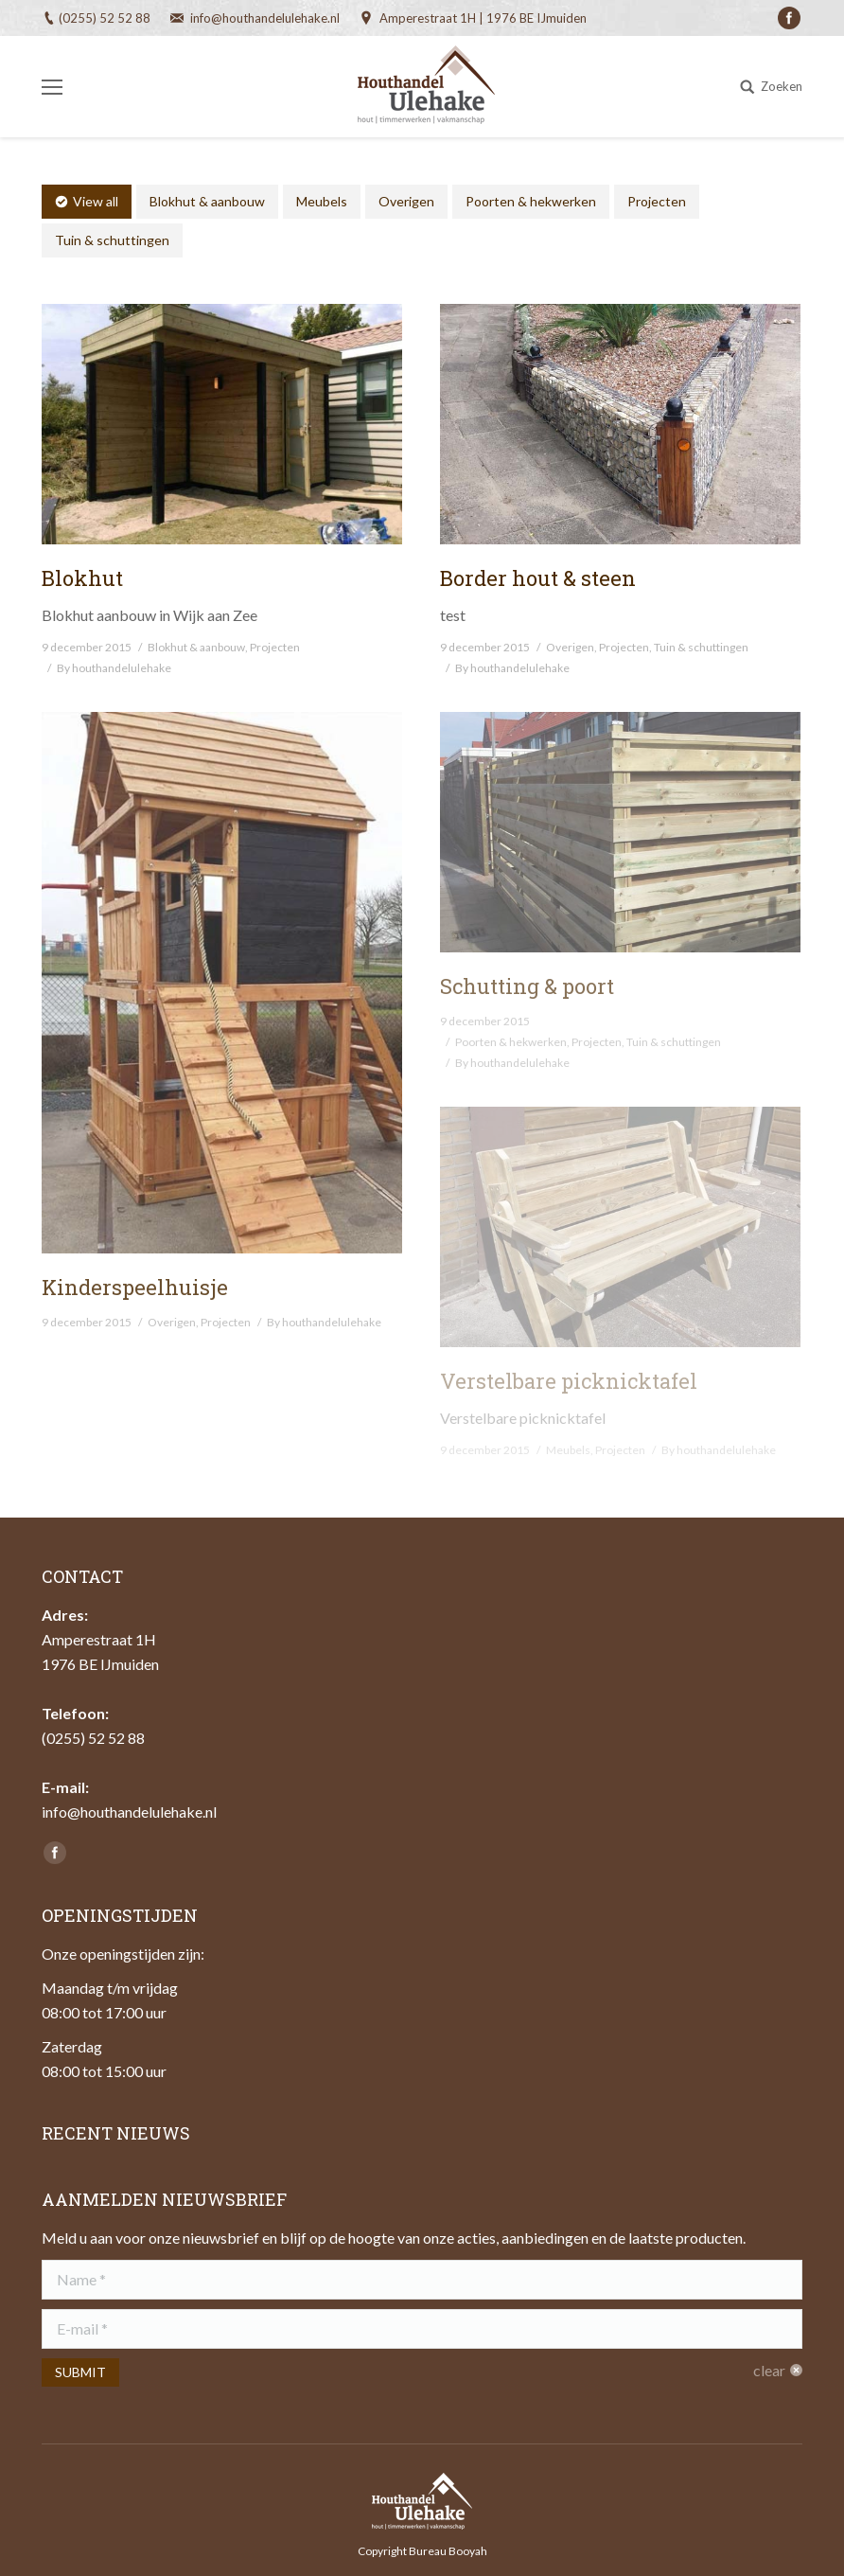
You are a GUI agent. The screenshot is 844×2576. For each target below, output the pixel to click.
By (114, 668)
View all (95, 201)
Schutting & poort (527, 986)
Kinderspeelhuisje (135, 1287)
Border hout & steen (538, 578)
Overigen (406, 201)
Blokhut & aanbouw (207, 201)
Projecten (656, 201)
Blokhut (82, 578)
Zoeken (781, 86)
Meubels (321, 201)
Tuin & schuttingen (112, 240)
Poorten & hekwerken (531, 201)
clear (769, 2370)
